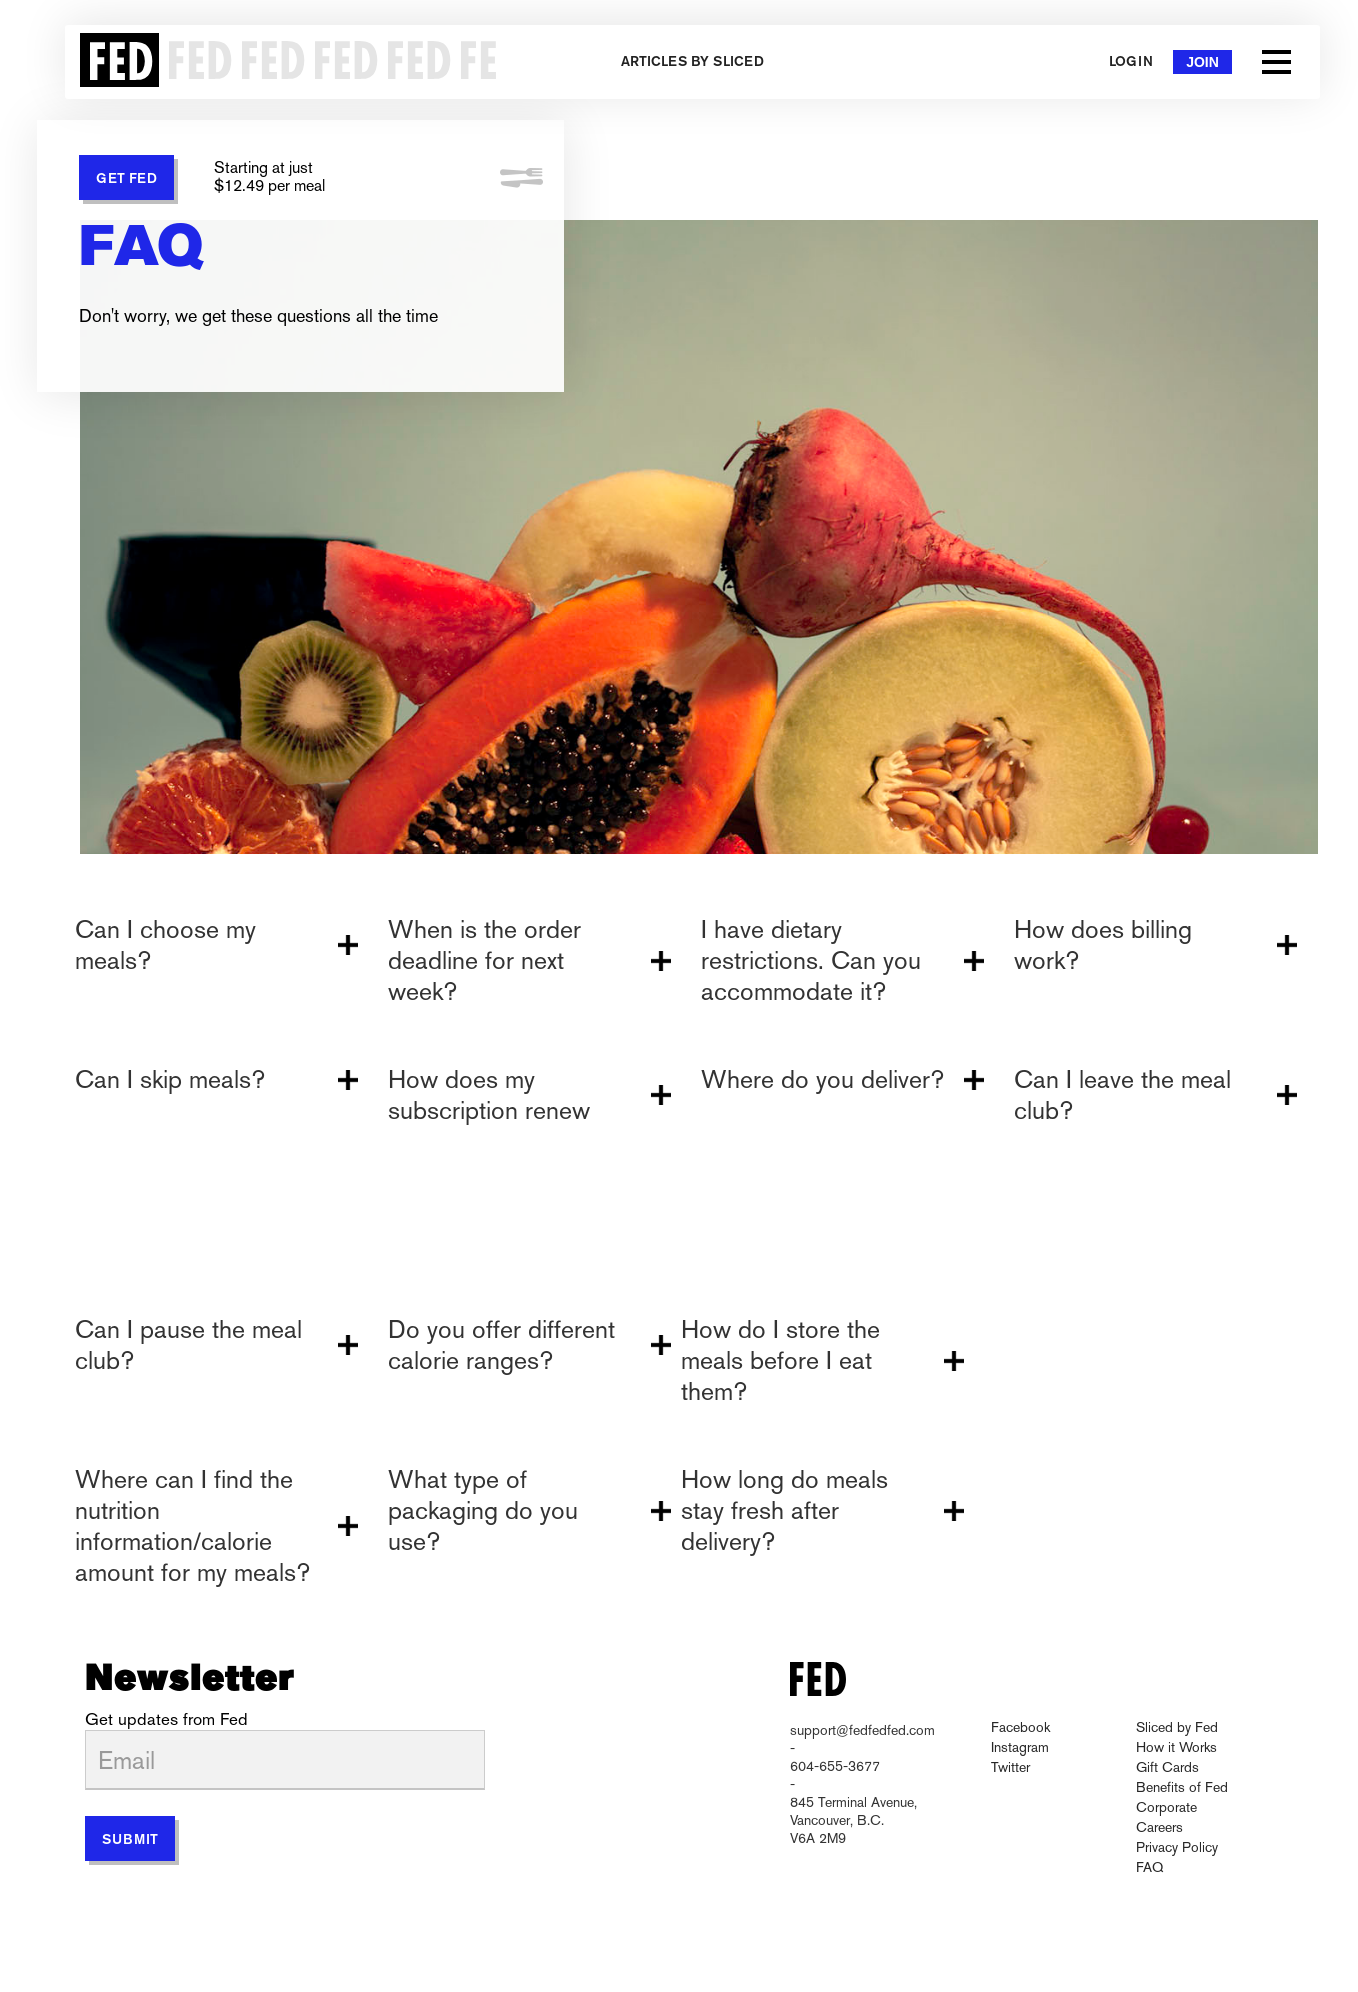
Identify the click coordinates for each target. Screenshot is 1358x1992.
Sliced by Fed (1177, 1727)
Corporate (1166, 1807)
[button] (1276, 62)
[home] (282, 62)
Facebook (1020, 1727)
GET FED (126, 179)
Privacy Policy (1177, 1847)
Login (1131, 62)
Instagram (1020, 1747)
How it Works (1176, 1747)
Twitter (1010, 1767)
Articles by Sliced (692, 62)
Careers (1159, 1827)
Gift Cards (1167, 1767)
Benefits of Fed (1182, 1787)
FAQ (1149, 1867)
